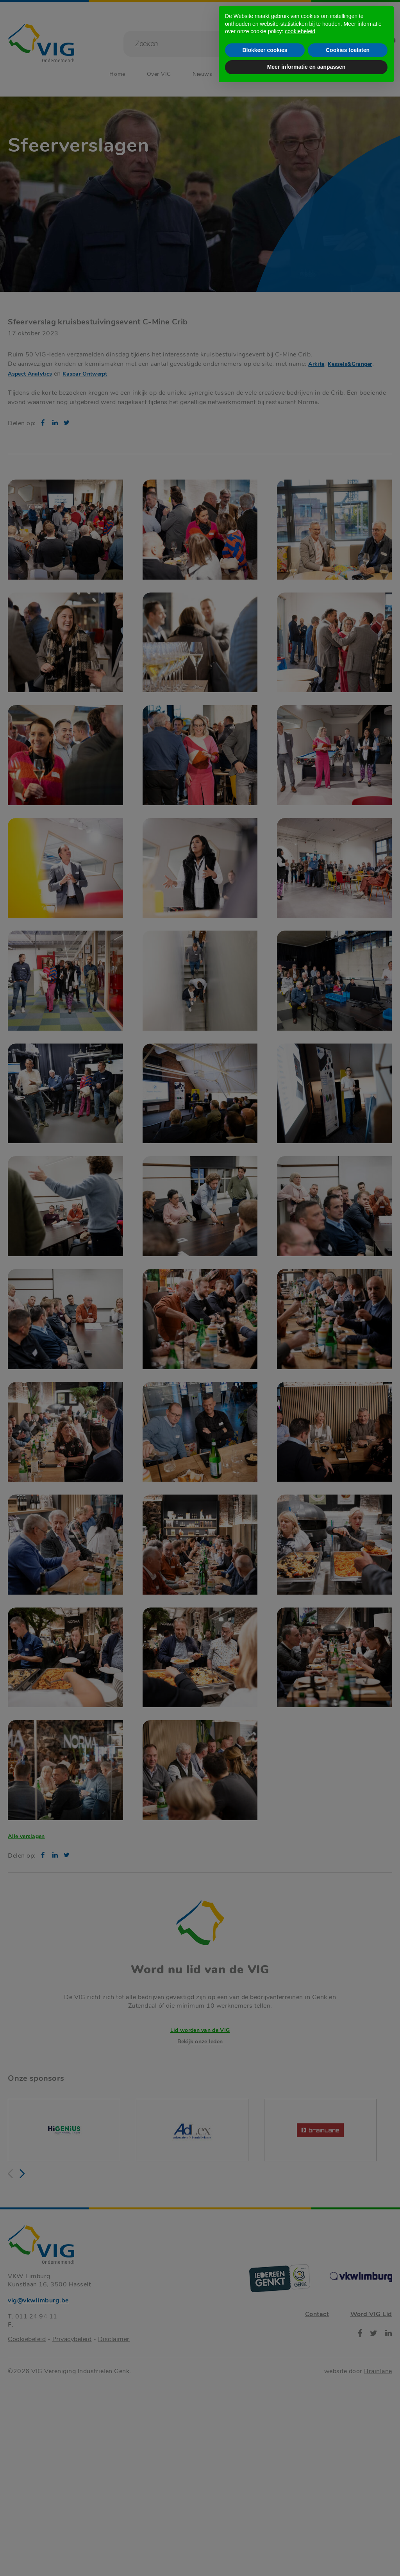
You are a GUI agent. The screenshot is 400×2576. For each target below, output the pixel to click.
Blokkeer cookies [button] (264, 2538)
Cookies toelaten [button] (348, 2538)
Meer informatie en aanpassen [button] (306, 2554)
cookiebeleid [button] (300, 2519)
